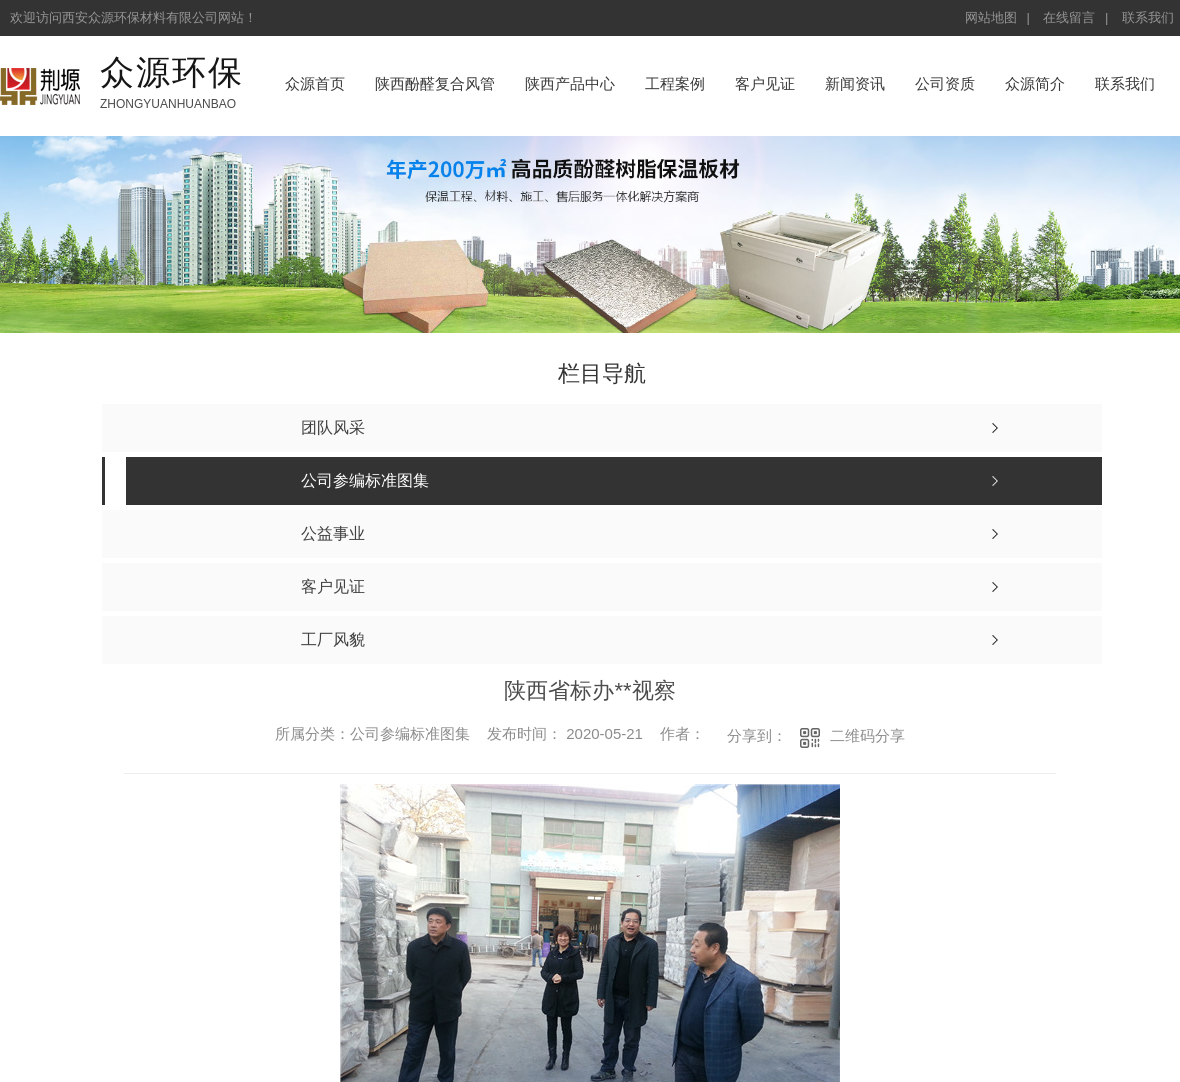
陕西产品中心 (570, 83)
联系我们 (1148, 17)
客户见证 (765, 83)
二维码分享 (867, 735)
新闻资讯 (855, 83)
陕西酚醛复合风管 (435, 83)
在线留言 (1069, 17)
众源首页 (315, 83)
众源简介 (1035, 83)
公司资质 (945, 83)
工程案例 (675, 83)
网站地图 (991, 17)
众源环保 (172, 72)
